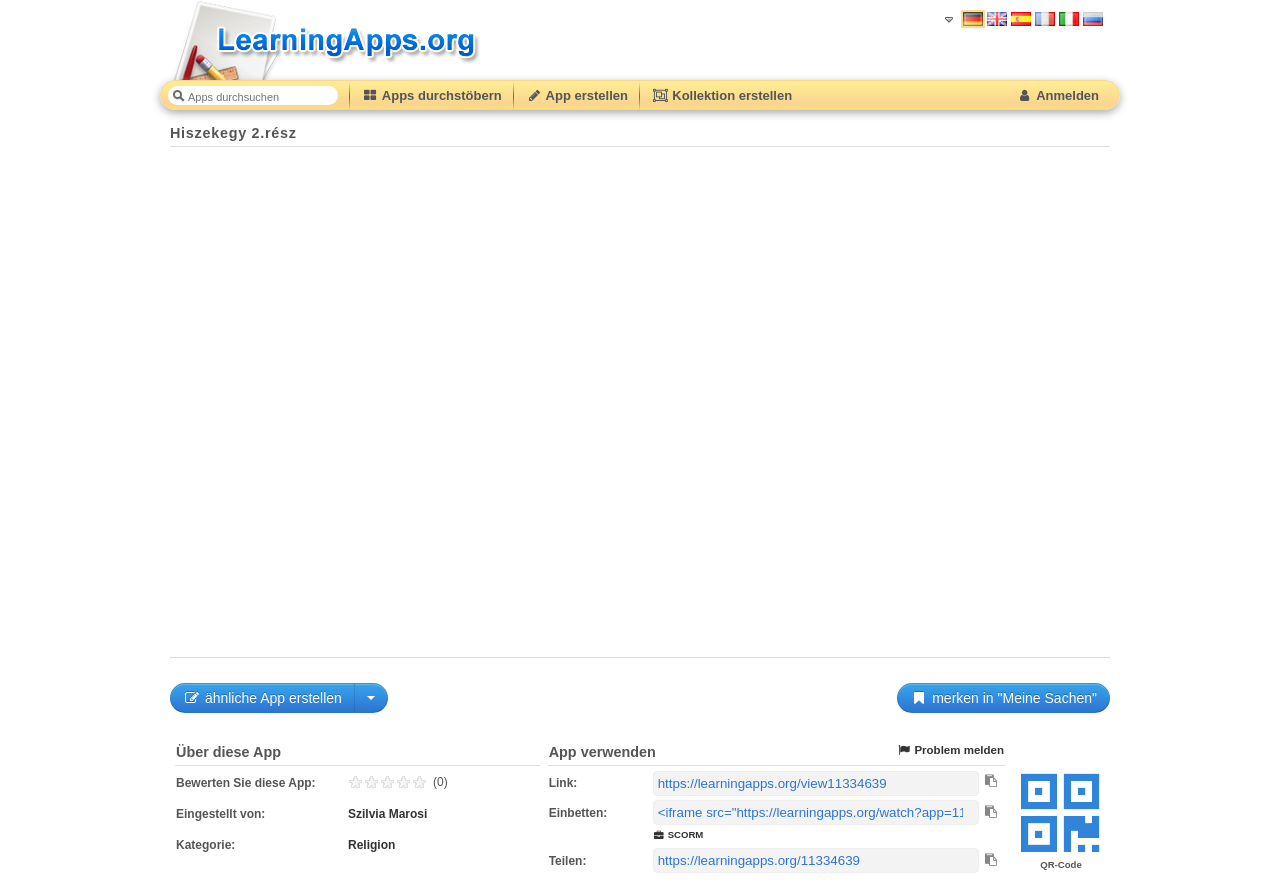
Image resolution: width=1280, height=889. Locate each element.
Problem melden (950, 750)
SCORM (678, 834)
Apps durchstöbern (432, 95)
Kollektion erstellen (722, 95)
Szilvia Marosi (387, 814)
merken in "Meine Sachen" (1003, 698)
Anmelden (1057, 95)
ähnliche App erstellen (262, 698)
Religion (371, 845)
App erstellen (577, 95)
